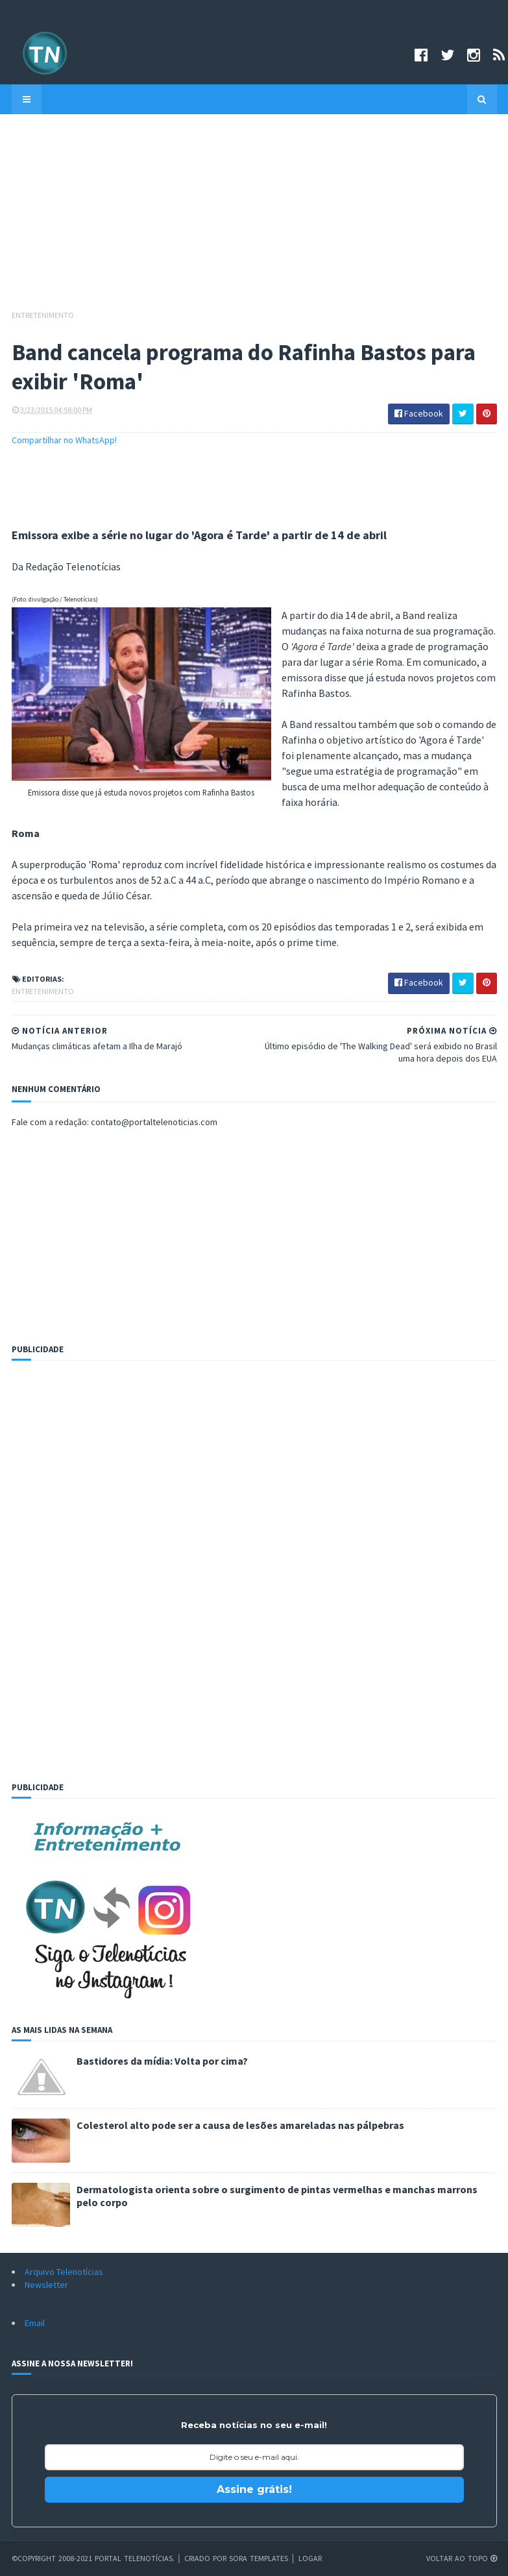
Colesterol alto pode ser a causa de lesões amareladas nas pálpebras (240, 2125)
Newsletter (46, 2284)
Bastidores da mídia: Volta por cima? (162, 2060)
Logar (310, 2558)
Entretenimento (43, 315)
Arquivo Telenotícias (64, 2272)
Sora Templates (258, 2558)
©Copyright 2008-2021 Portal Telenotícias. (93, 2558)
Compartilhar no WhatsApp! (64, 440)
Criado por (206, 2558)
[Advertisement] (254, 218)
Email (35, 2323)
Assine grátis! (254, 2489)
